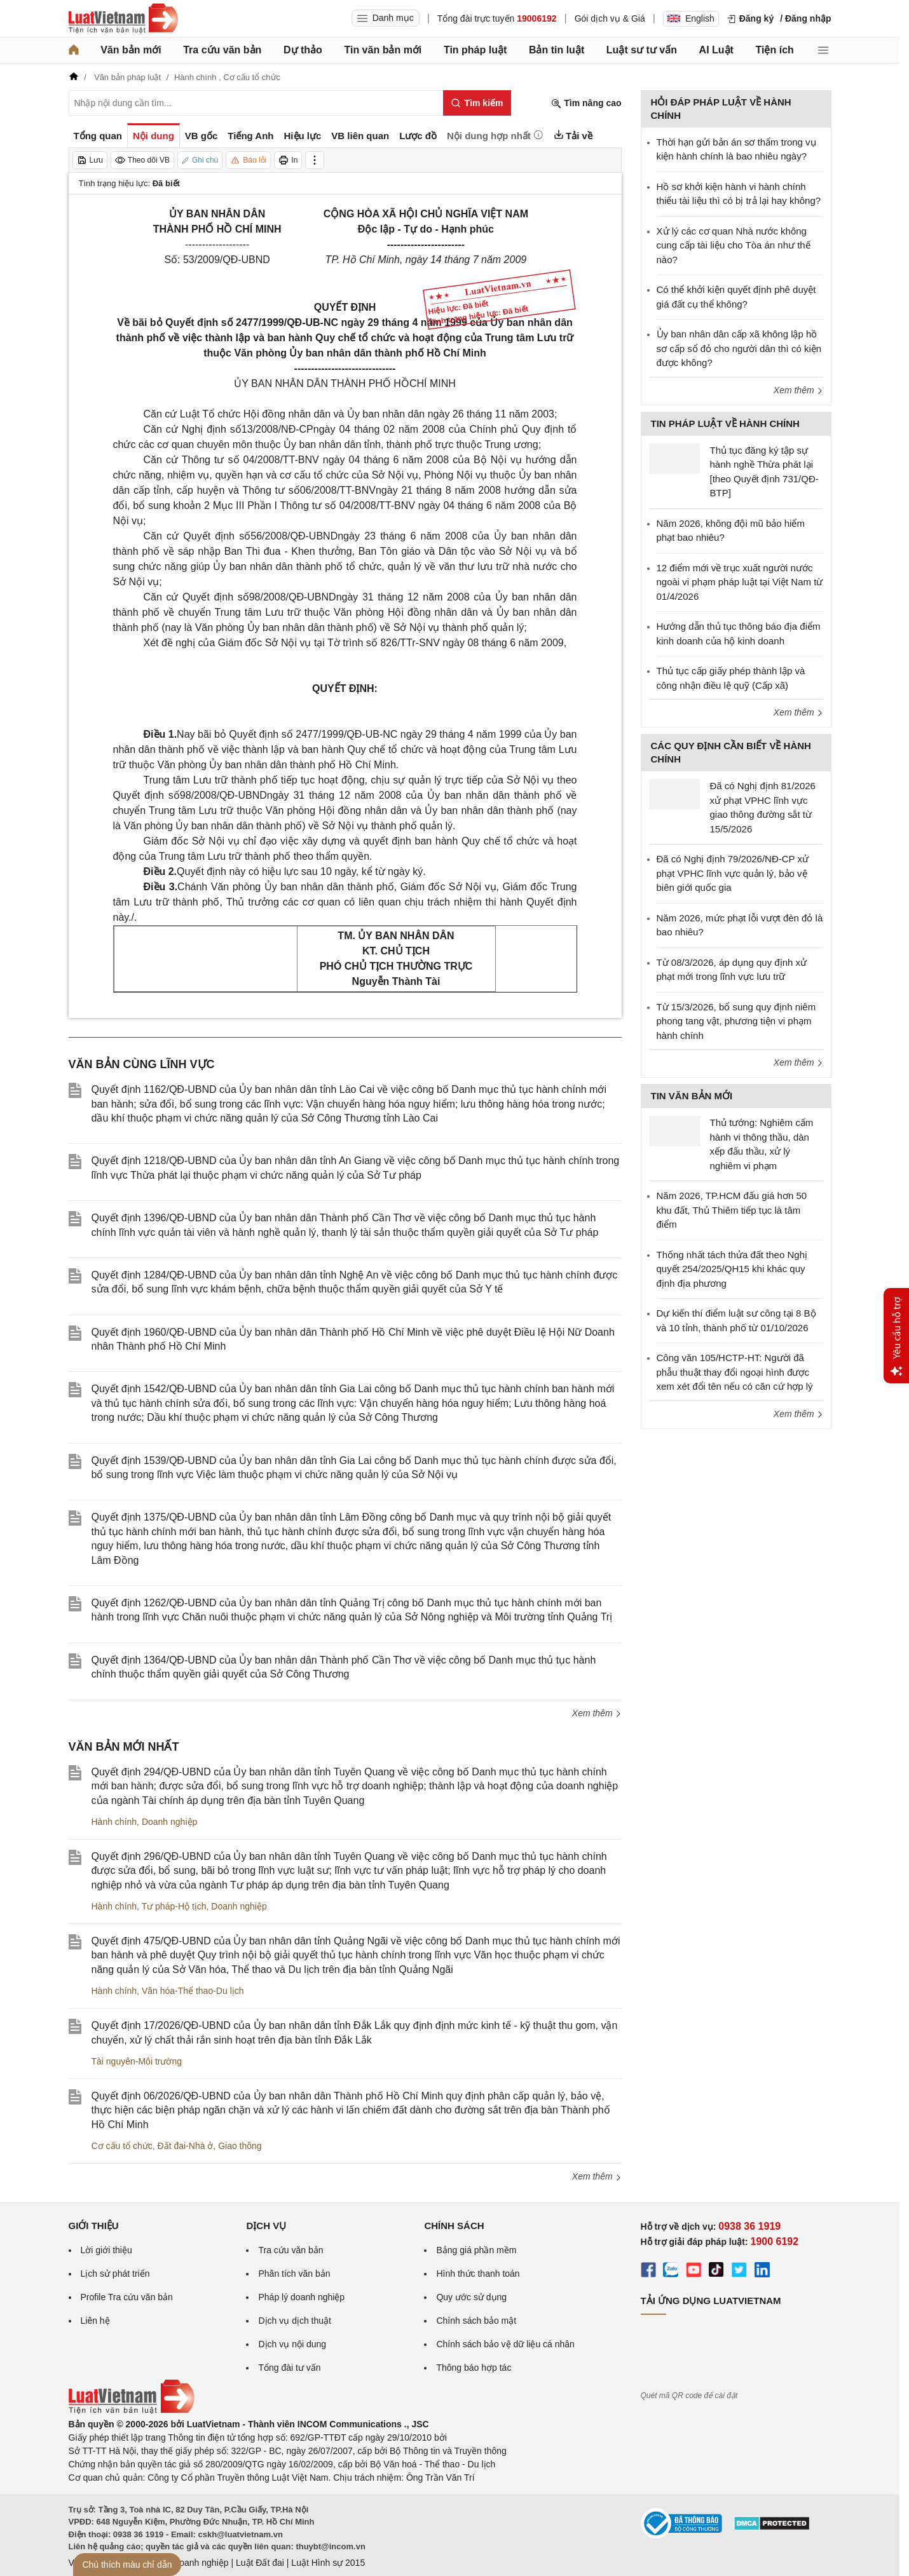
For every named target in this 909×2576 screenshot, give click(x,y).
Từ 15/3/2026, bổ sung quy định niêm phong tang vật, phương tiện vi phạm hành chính (736, 1021)
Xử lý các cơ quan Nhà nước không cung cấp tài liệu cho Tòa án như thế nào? (733, 245)
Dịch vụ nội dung (292, 2344)
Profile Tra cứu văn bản (127, 2297)
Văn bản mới (130, 49)
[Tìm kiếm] (477, 103)
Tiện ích (775, 49)
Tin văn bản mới (382, 49)
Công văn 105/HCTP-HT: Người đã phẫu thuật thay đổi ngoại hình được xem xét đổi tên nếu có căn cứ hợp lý (735, 1372)
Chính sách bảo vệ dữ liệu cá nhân (505, 2344)
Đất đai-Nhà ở (186, 2146)
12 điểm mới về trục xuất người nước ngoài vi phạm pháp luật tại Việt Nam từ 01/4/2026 (740, 582)
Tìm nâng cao (586, 103)
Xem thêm (597, 1713)
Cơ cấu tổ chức (122, 2146)
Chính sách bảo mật (476, 2320)
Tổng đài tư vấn (289, 2367)
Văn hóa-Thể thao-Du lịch (193, 1991)
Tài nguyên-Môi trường (137, 2061)
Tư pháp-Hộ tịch (174, 1906)
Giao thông (240, 2146)
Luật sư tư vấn (641, 49)
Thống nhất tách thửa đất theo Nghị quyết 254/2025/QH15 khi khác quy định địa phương (732, 1269)
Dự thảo (303, 49)
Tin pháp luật (475, 49)
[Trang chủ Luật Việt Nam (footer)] (132, 2411)
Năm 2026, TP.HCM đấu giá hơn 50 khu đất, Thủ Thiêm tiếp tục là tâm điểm (732, 1210)
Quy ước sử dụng (471, 2297)
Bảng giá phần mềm (476, 2250)
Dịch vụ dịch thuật (294, 2320)
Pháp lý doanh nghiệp (301, 2297)
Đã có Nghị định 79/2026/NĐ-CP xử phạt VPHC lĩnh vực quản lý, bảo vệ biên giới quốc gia (733, 873)
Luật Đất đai (260, 2563)
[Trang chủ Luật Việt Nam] (123, 18)
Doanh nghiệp (169, 1822)
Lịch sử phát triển (115, 2273)
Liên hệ (95, 2320)
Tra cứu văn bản (222, 49)
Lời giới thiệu (106, 2250)
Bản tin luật (556, 49)
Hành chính (114, 1822)
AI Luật (716, 49)
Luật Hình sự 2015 (328, 2563)
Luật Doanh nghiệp (191, 2563)
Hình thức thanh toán (477, 2273)
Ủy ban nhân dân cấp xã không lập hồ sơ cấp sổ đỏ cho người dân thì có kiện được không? (739, 348)
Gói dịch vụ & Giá (610, 18)
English (690, 18)
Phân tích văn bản (294, 2273)
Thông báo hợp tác (473, 2367)
